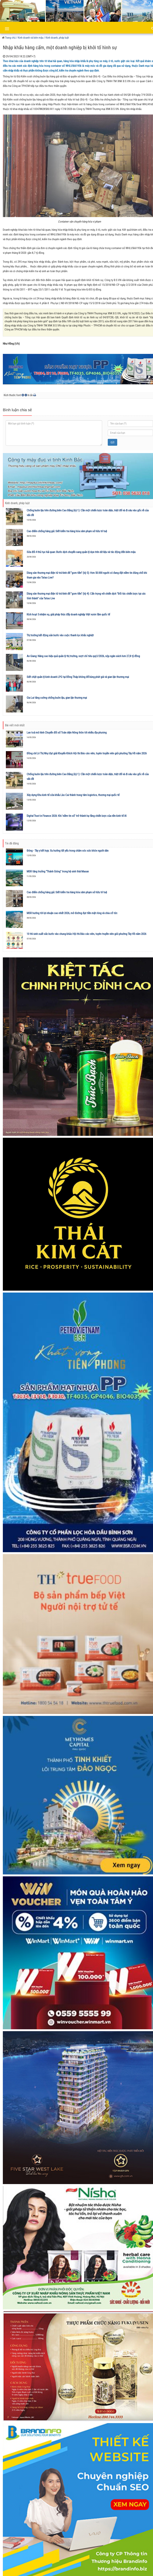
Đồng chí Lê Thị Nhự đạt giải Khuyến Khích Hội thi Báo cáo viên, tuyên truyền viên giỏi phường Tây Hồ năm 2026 (87, 753)
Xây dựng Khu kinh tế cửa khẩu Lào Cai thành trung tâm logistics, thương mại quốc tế (73, 795)
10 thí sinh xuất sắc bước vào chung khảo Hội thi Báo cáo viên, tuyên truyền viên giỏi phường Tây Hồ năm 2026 (86, 934)
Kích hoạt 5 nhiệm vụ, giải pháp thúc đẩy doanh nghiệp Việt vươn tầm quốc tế (68, 614)
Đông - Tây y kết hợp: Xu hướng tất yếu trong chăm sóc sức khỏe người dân (68, 850)
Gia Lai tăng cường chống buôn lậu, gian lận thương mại (57, 697)
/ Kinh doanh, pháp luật (56, 37)
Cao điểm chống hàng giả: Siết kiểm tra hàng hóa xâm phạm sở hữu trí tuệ (67, 531)
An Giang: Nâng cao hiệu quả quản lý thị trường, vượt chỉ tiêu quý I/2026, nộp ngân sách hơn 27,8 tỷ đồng (83, 656)
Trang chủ (9, 37)
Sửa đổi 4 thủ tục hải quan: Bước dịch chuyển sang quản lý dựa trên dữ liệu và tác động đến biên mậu (81, 552)
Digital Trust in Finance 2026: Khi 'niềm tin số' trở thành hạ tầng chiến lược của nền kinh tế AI (76, 816)
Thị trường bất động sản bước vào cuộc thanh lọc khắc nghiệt (60, 635)
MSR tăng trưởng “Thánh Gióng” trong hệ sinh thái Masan (58, 871)
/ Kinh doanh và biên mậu (29, 37)
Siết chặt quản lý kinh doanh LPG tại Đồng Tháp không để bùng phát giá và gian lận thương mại (78, 677)
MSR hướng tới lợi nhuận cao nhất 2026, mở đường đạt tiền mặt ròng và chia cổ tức (72, 913)
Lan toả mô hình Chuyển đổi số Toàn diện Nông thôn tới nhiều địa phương (67, 732)
